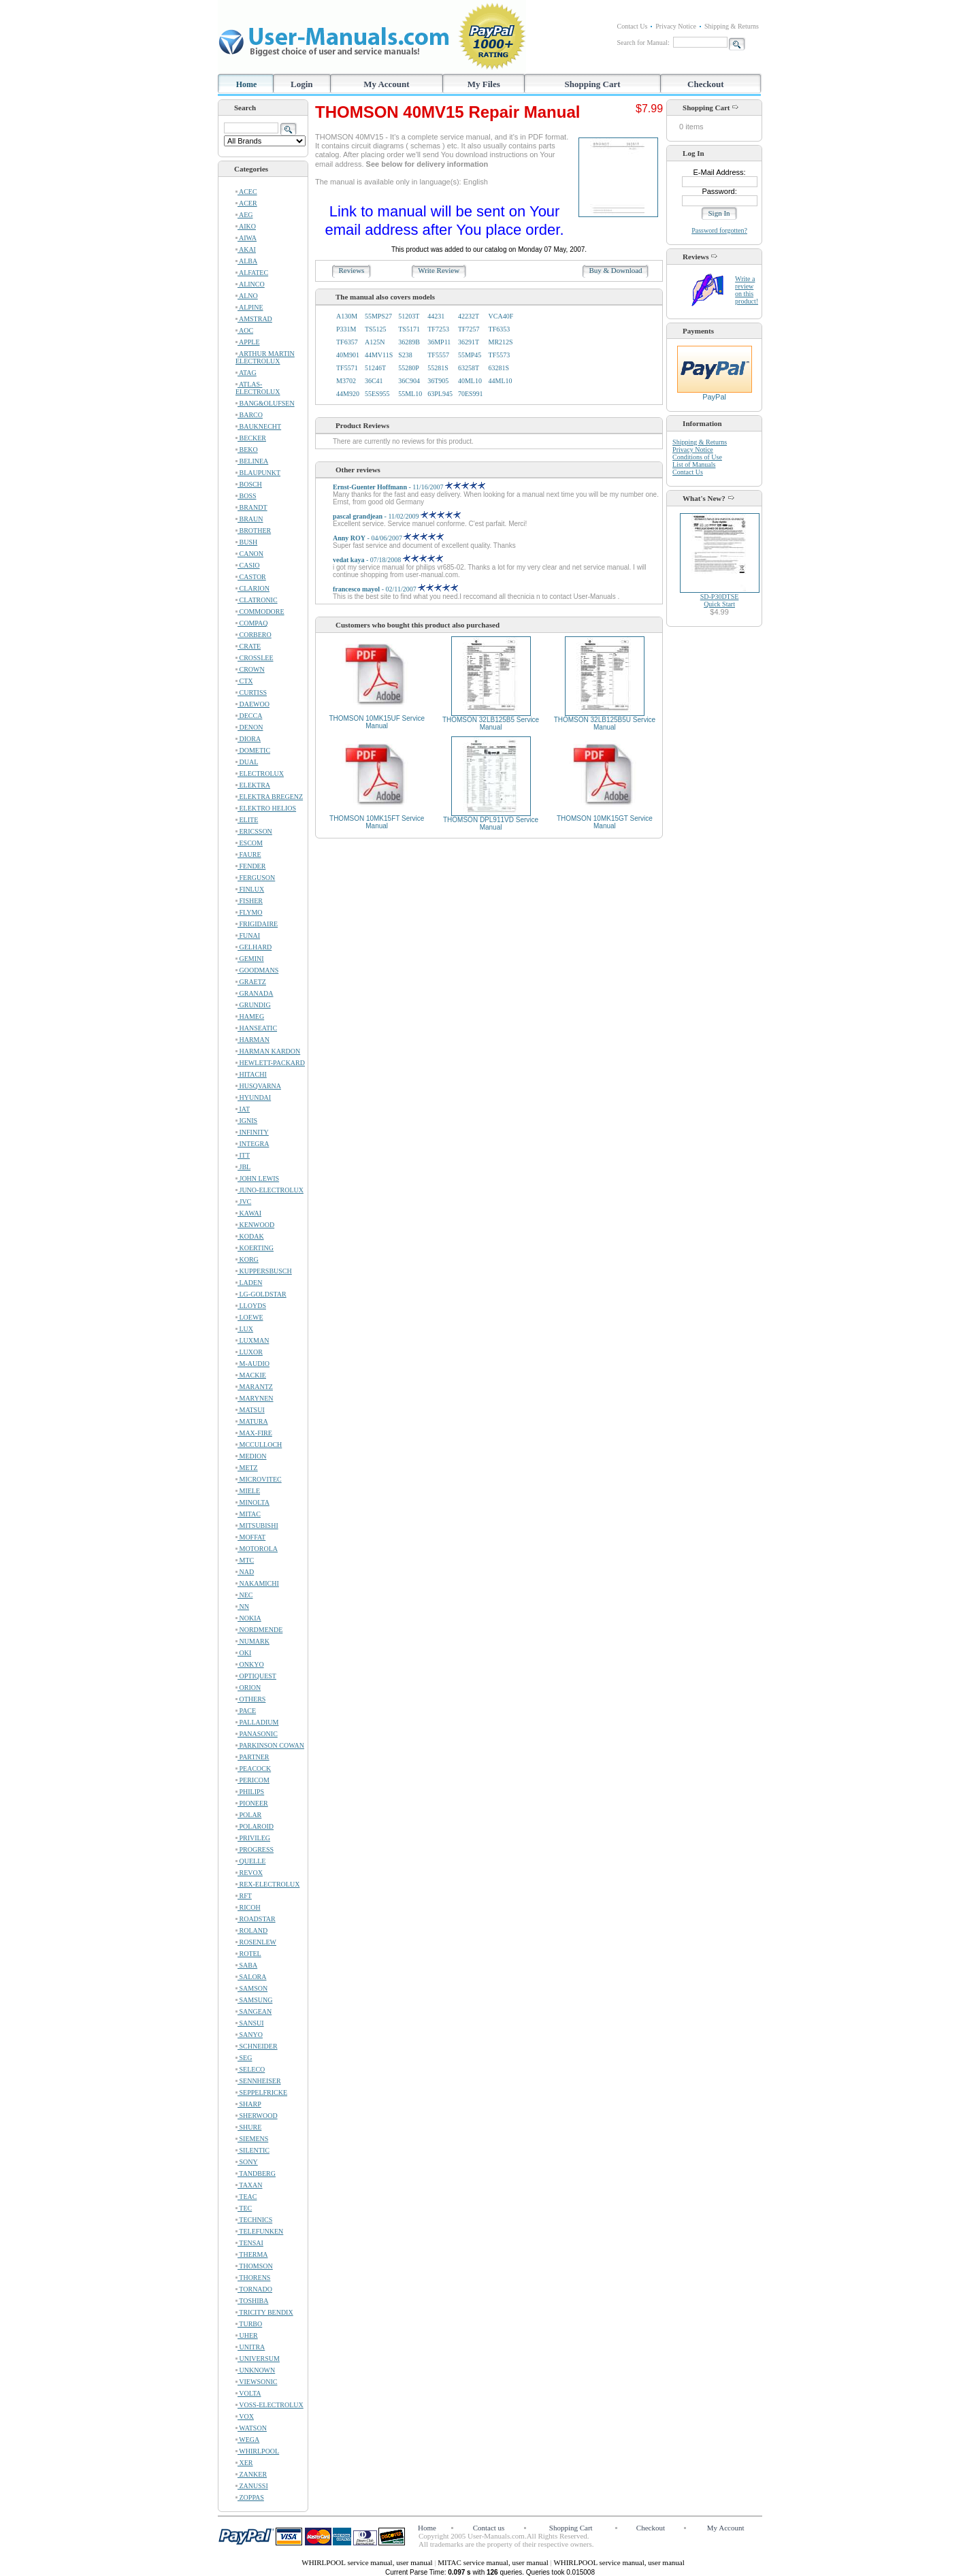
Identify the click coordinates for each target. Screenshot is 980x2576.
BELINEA (251, 461)
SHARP (248, 2104)
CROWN (250, 669)
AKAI (245, 249)
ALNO (246, 295)
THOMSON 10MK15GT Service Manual (605, 822)
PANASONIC (256, 1734)
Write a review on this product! (746, 290)
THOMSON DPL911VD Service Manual (490, 823)
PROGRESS (254, 1849)
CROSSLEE (254, 658)
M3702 (346, 381)
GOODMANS (256, 970)
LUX (244, 1329)
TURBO (248, 2324)
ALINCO (250, 284)
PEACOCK (253, 1768)
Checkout (705, 84)
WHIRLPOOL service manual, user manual (367, 2562)
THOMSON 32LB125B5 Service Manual (490, 723)
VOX (244, 2416)
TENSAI (249, 2243)
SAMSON (251, 1988)
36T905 (437, 381)
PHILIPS (249, 1791)
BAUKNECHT (258, 426)
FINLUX (249, 889)
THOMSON (254, 2266)
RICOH (248, 1907)
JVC (243, 1201)
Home (246, 84)
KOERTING (254, 1248)
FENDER (250, 866)
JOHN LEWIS (257, 1178)
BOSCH (248, 484)
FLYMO (249, 912)
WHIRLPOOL (257, 2451)
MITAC (248, 1514)
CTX (244, 681)
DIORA (248, 739)
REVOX (249, 1872)
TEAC (246, 2196)
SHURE (248, 2127)
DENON (249, 727)
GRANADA (254, 993)
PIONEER (251, 1803)
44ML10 (500, 381)
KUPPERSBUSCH (263, 1271)
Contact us (489, 2528)
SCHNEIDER (256, 2046)
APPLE (247, 342)
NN (242, 1606)
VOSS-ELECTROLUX (269, 2405)
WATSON (251, 2428)
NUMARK (252, 1641)
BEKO (246, 449)
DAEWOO (252, 704)
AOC (244, 330)
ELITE (246, 820)
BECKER (250, 438)
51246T (375, 368)
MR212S (501, 342)
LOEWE (249, 1317)
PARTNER (252, 1757)
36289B (409, 342)
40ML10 (470, 381)
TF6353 (499, 329)
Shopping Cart (593, 84)
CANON (249, 553)
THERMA (251, 2254)
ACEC (246, 191)
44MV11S (379, 355)
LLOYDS (250, 1305)
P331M (346, 329)
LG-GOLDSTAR (261, 1294)
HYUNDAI (253, 1097)
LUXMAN (252, 1340)
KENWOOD (254, 1224)
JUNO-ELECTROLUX (269, 1190)
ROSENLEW (255, 1942)
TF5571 (347, 368)
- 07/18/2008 (388, 560)
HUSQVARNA (258, 1086)
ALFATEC (251, 272)
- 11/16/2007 (409, 487)
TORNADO (253, 2289)
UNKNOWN (255, 2370)
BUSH (246, 542)
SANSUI (249, 2023)
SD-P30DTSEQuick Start (719, 600)
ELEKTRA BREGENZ (269, 796)
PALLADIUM (256, 1722)
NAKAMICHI (257, 1583)
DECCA (248, 715)
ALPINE (249, 307)
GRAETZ (250, 981)
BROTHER (253, 530)
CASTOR (250, 577)
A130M (346, 316)
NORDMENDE (258, 1629)
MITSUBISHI (256, 1525)
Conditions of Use (697, 457)
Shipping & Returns (731, 26)
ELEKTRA (252, 785)
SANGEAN (253, 2011)
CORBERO (253, 634)
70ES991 (470, 393)
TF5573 (499, 355)
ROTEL (248, 1953)
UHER (246, 2335)
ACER (246, 203)
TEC (243, 2208)
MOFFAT (250, 1537)
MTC (244, 1560)
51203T (408, 316)
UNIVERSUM (257, 2358)
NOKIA (248, 1618)
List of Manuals (693, 464)
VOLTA (248, 2393)
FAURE (248, 854)
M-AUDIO (252, 1363)
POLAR (248, 1815)
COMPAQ (251, 623)
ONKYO (249, 1664)
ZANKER (251, 2474)
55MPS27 (378, 316)
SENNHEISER (258, 2081)
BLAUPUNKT (257, 472)
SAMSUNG (253, 2000)
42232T (468, 316)
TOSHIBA (251, 2300)
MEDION (251, 1456)
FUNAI (247, 935)
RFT (243, 1896)
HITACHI (251, 1074)
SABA (246, 1965)
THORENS (252, 2277)
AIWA (246, 238)
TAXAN (249, 2185)
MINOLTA (252, 1502)
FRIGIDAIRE (256, 924)
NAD (244, 1572)
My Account (386, 84)
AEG (244, 214)
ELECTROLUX (259, 773)
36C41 (374, 381)
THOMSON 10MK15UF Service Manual (377, 722)
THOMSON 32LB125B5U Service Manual (605, 723)
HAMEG (249, 1016)
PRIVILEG (252, 1838)
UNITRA (250, 2347)
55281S (437, 368)
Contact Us (632, 26)
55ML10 (410, 393)
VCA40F (501, 316)
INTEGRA (252, 1143)
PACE (245, 1710)
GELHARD (253, 947)
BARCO (249, 415)
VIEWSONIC (256, 2381)
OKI (243, 1653)
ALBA (246, 261)
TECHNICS (253, 2219)
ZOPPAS (249, 2497)
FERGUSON (255, 877)
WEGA (247, 2439)
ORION (248, 1687)
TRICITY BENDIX (264, 2312)
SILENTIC (252, 2150)
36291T (468, 342)
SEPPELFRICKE (261, 2092)
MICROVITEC (258, 1479)
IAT (242, 1109)
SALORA (251, 1976)
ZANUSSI (251, 2486)
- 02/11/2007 (395, 589)
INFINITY (252, 1132)
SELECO (250, 2069)
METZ (246, 1467)
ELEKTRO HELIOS (265, 808)
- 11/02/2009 (397, 516)
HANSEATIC (256, 1028)
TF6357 (347, 342)
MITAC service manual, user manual (494, 2562)
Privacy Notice (675, 26)
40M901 (347, 355)
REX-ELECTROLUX (267, 1884)
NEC (244, 1595)
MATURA (251, 1421)
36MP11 (439, 342)
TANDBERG (255, 2173)
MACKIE (250, 1375)
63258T (468, 368)
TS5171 (409, 329)
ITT (242, 1155)
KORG (247, 1259)
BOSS (246, 496)
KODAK (249, 1236)
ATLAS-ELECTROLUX (257, 387)
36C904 (409, 381)
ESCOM (249, 843)
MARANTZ (254, 1386)
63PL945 (440, 393)
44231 (435, 316)
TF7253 (438, 329)
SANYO (249, 2034)
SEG (243, 2057)
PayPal (714, 393)
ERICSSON (253, 831)
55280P (408, 368)
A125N (375, 342)
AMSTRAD (253, 319)
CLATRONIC (256, 600)
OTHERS (250, 1699)
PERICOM (252, 1780)
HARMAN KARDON (267, 1051)
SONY (246, 2162)
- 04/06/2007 (388, 538)
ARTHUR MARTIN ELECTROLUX (265, 357)
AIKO (245, 226)
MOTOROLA (256, 1548)
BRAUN (249, 519)
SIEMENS (251, 2138)
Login (302, 84)
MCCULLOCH (258, 1444)
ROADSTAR (255, 1919)
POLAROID (254, 1826)
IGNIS (246, 1120)
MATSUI (250, 1410)
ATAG (246, 372)
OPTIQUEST (255, 1676)
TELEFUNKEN (259, 2231)
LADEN (248, 1282)
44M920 (347, 393)
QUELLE (250, 1861)
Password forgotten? (719, 230)
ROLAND (251, 1930)
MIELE (247, 1491)
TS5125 (376, 329)
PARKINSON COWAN (269, 1745)
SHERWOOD (256, 2115)
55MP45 (469, 355)
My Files (484, 84)
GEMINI (249, 958)
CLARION (252, 588)
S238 (405, 355)
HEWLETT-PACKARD (270, 1062)
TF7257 (469, 329)
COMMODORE (259, 611)
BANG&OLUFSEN (265, 403)
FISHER (249, 900)
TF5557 (438, 355)
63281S (499, 368)
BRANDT (251, 507)
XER (244, 2462)
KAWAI (248, 1213)
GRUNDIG (253, 1005)
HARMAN (252, 1039)
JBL (242, 1167)
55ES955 (377, 393)
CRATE (248, 646)
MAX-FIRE (253, 1433)
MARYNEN (254, 1398)
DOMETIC (252, 750)
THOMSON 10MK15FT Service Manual (376, 822)
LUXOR (249, 1352)
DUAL (246, 762)
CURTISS (251, 692)
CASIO (247, 565)
